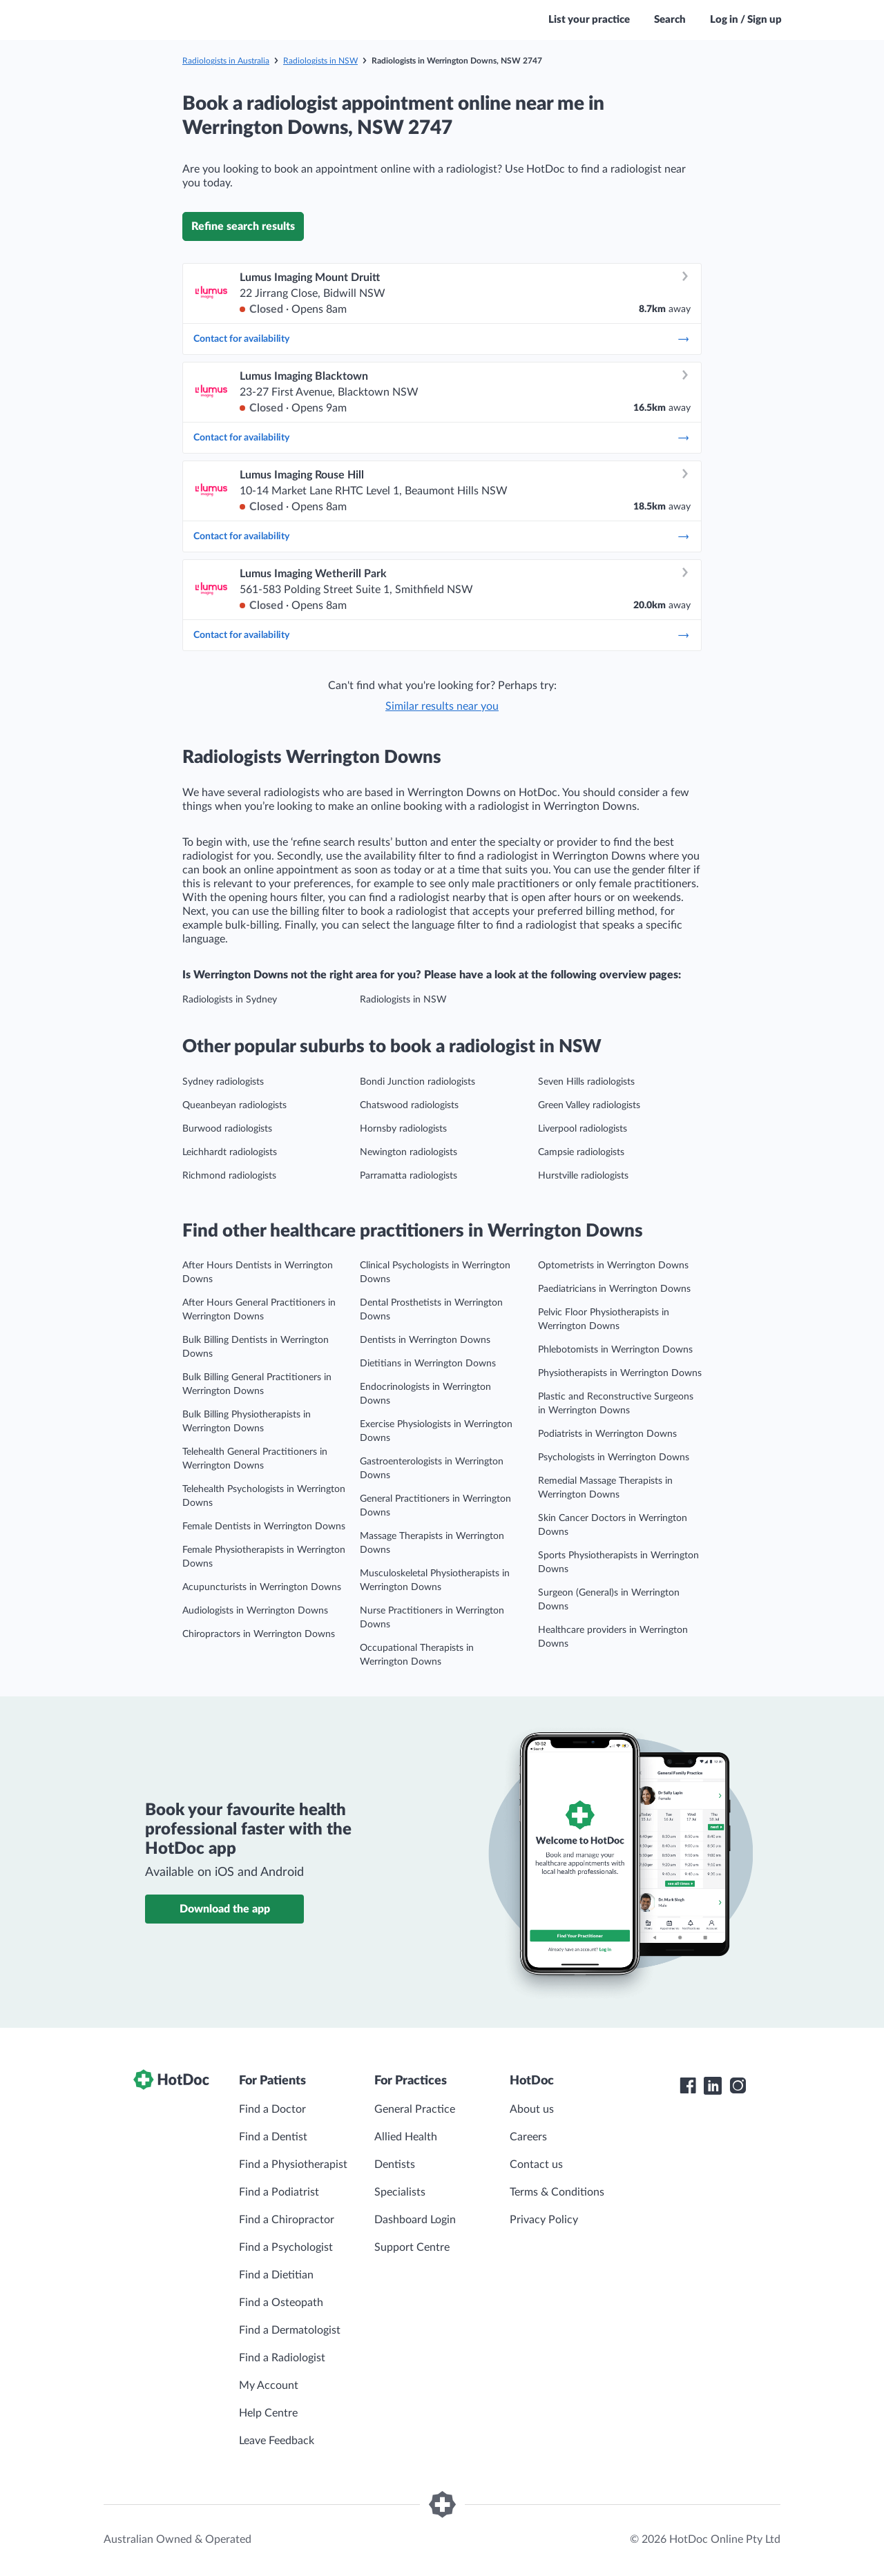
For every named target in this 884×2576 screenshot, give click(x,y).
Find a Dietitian (276, 2274)
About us (532, 2109)
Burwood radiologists (227, 1129)
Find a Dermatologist (289, 2330)
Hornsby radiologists (403, 1129)
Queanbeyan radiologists (234, 1105)
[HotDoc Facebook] (687, 2086)
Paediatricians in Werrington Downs (614, 1289)
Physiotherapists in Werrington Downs (620, 1373)
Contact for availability (442, 339)
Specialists (399, 2192)
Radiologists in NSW (320, 61)
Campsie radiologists (581, 1152)
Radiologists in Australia (225, 61)
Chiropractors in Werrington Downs (258, 1634)
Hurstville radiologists (583, 1176)
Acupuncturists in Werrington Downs (261, 1587)
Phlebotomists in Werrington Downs (615, 1350)
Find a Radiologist (282, 2357)
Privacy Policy (544, 2219)
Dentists (394, 2164)
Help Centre (268, 2413)
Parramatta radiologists (408, 1176)
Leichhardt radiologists (229, 1152)
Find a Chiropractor (286, 2219)
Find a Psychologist (286, 2247)
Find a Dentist (273, 2136)
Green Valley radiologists (589, 1105)
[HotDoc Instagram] (737, 2086)
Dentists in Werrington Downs (425, 1340)
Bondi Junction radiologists (417, 1082)
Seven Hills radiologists (586, 1082)
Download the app (225, 1909)
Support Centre (412, 2247)
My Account (268, 2385)
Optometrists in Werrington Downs (613, 1265)
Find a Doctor (272, 2109)
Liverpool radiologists (582, 1129)
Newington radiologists (408, 1152)
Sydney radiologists (223, 1082)
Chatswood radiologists (409, 1105)
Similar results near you (442, 706)
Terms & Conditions (557, 2192)
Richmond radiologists (229, 1176)
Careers (528, 2136)
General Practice (414, 2109)
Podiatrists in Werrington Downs (607, 1434)
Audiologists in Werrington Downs (255, 1611)
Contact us (536, 2164)
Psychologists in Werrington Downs (613, 1457)
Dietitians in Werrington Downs (428, 1363)
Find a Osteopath (281, 2302)
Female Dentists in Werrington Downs (263, 1526)
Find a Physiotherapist (293, 2164)
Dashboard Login (415, 2219)
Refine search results (243, 226)
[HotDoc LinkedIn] (712, 2086)
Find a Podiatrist (279, 2192)
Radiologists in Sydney (229, 1000)
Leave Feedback (276, 2440)
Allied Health (405, 2136)
